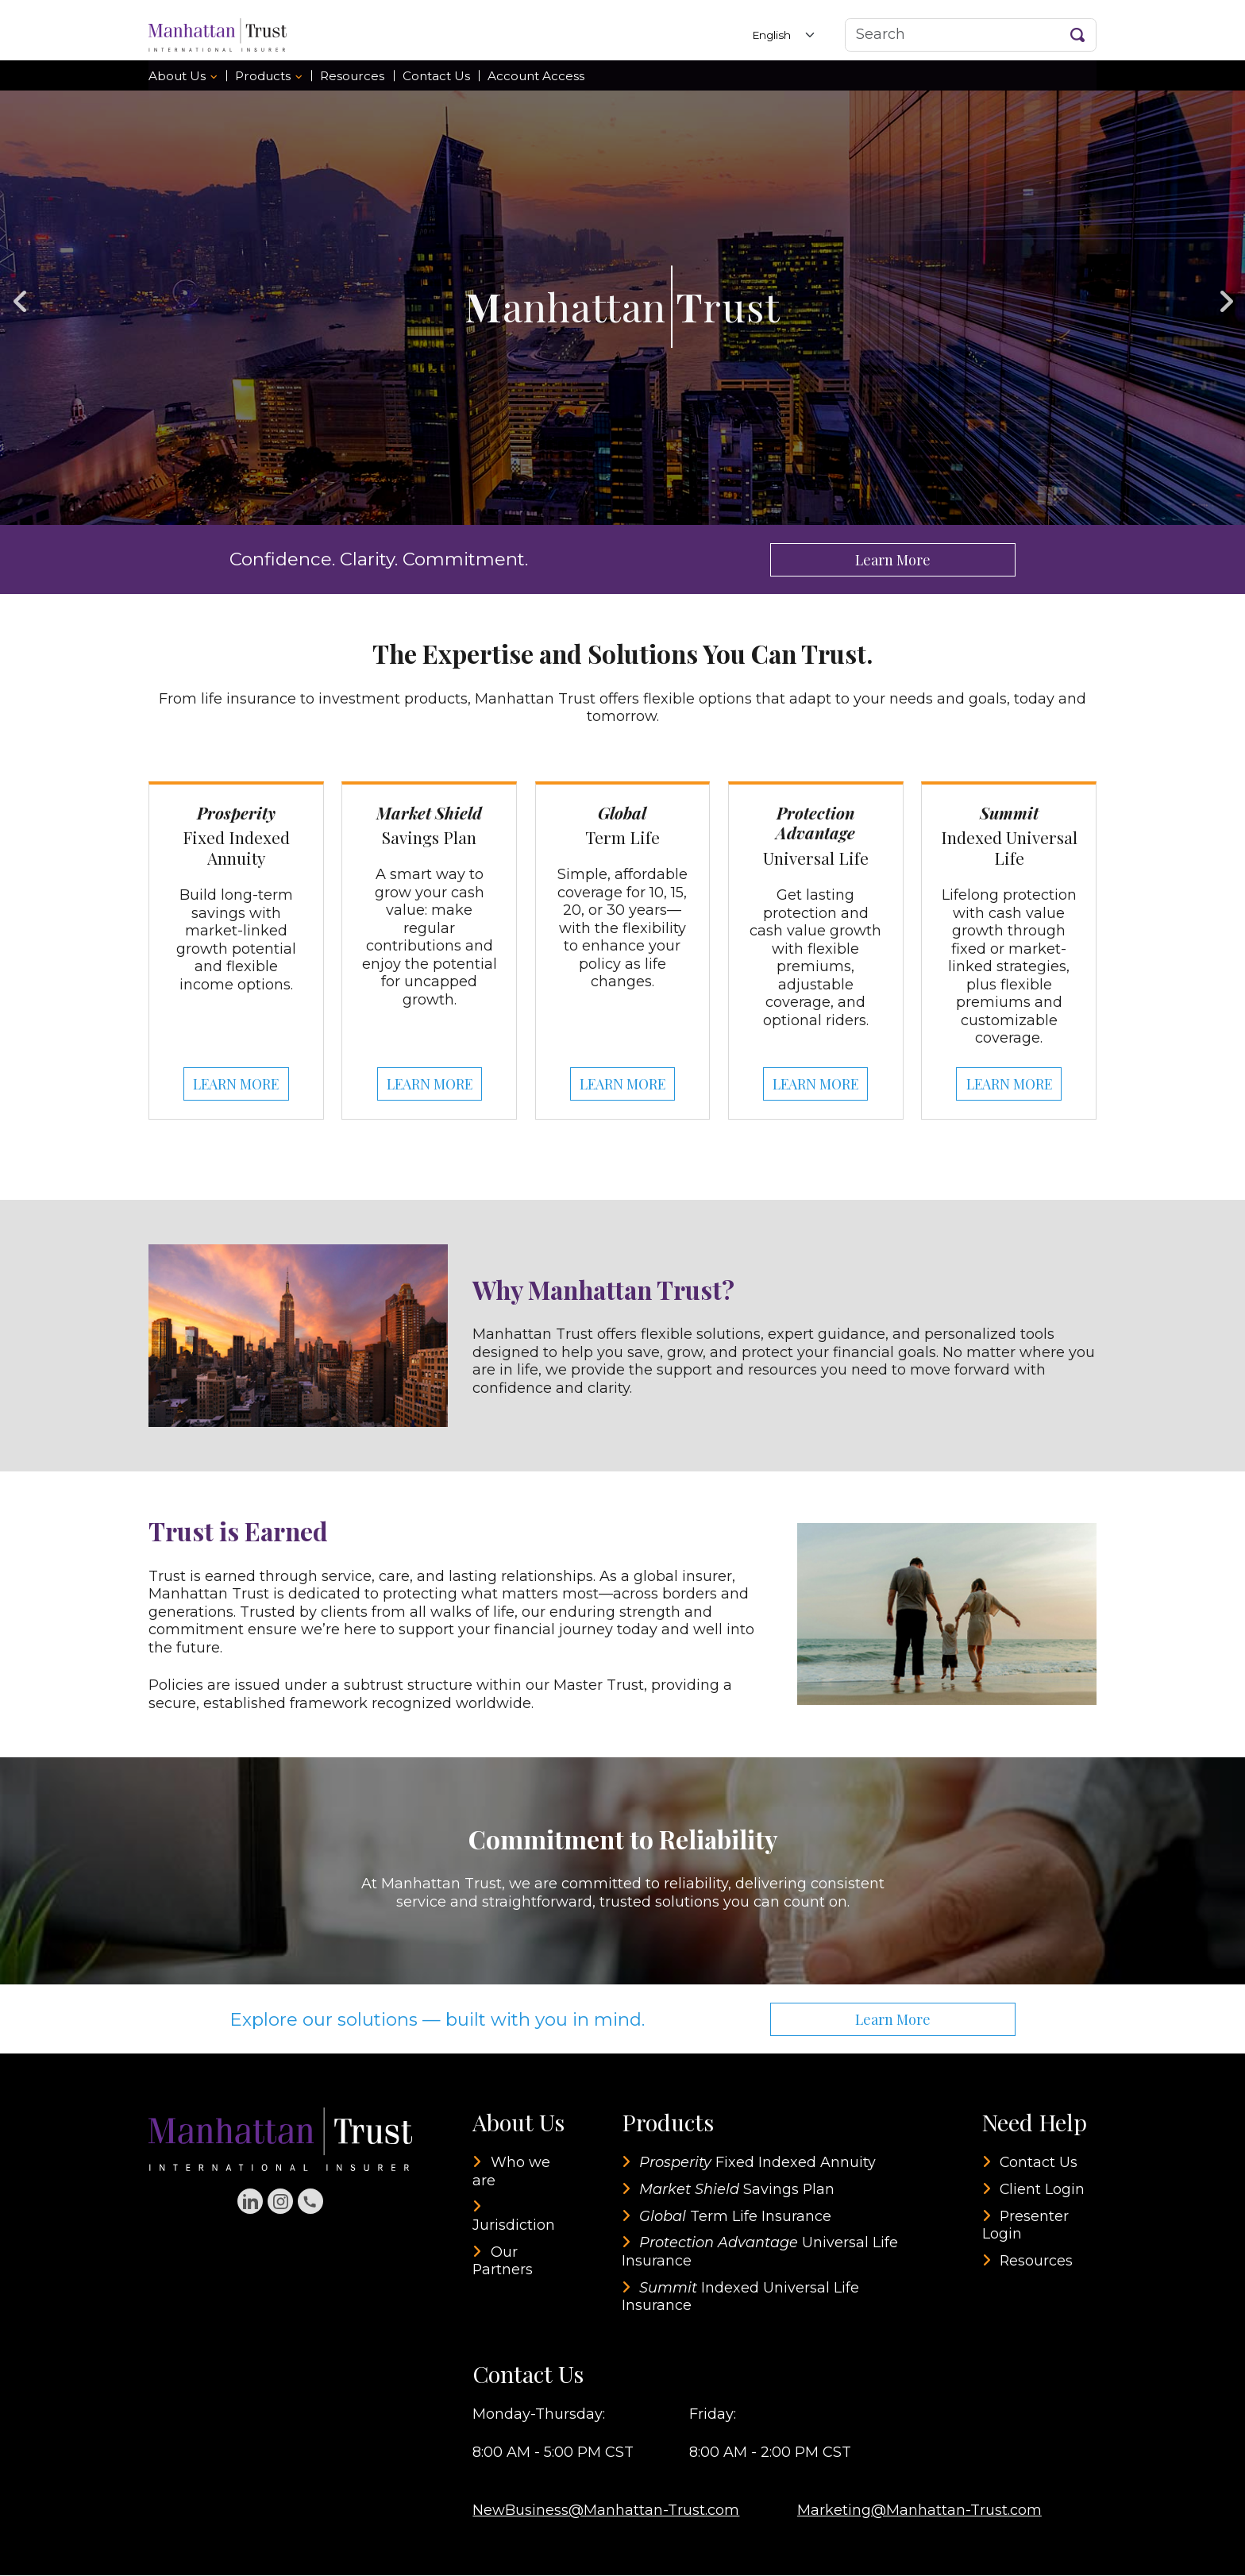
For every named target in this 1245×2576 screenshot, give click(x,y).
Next (1225, 295)
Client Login (1042, 2190)
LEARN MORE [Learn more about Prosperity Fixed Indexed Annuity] (235, 1084)
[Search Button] (1078, 34)
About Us (177, 75)
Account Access (536, 75)
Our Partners (503, 2262)
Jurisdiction (513, 2226)
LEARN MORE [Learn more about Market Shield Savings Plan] (429, 1084)
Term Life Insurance (736, 2217)
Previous (20, 295)
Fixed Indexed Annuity (758, 2163)
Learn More (892, 559)
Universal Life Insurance (761, 2253)
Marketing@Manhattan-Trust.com (919, 2511)
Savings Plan (738, 2190)
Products (263, 75)
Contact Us (436, 75)
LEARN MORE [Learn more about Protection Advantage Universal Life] (815, 1084)
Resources (352, 75)
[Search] (971, 35)
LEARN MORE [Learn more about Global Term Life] (622, 1084)
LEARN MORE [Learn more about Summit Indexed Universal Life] (1009, 1084)
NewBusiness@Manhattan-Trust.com (605, 2511)
